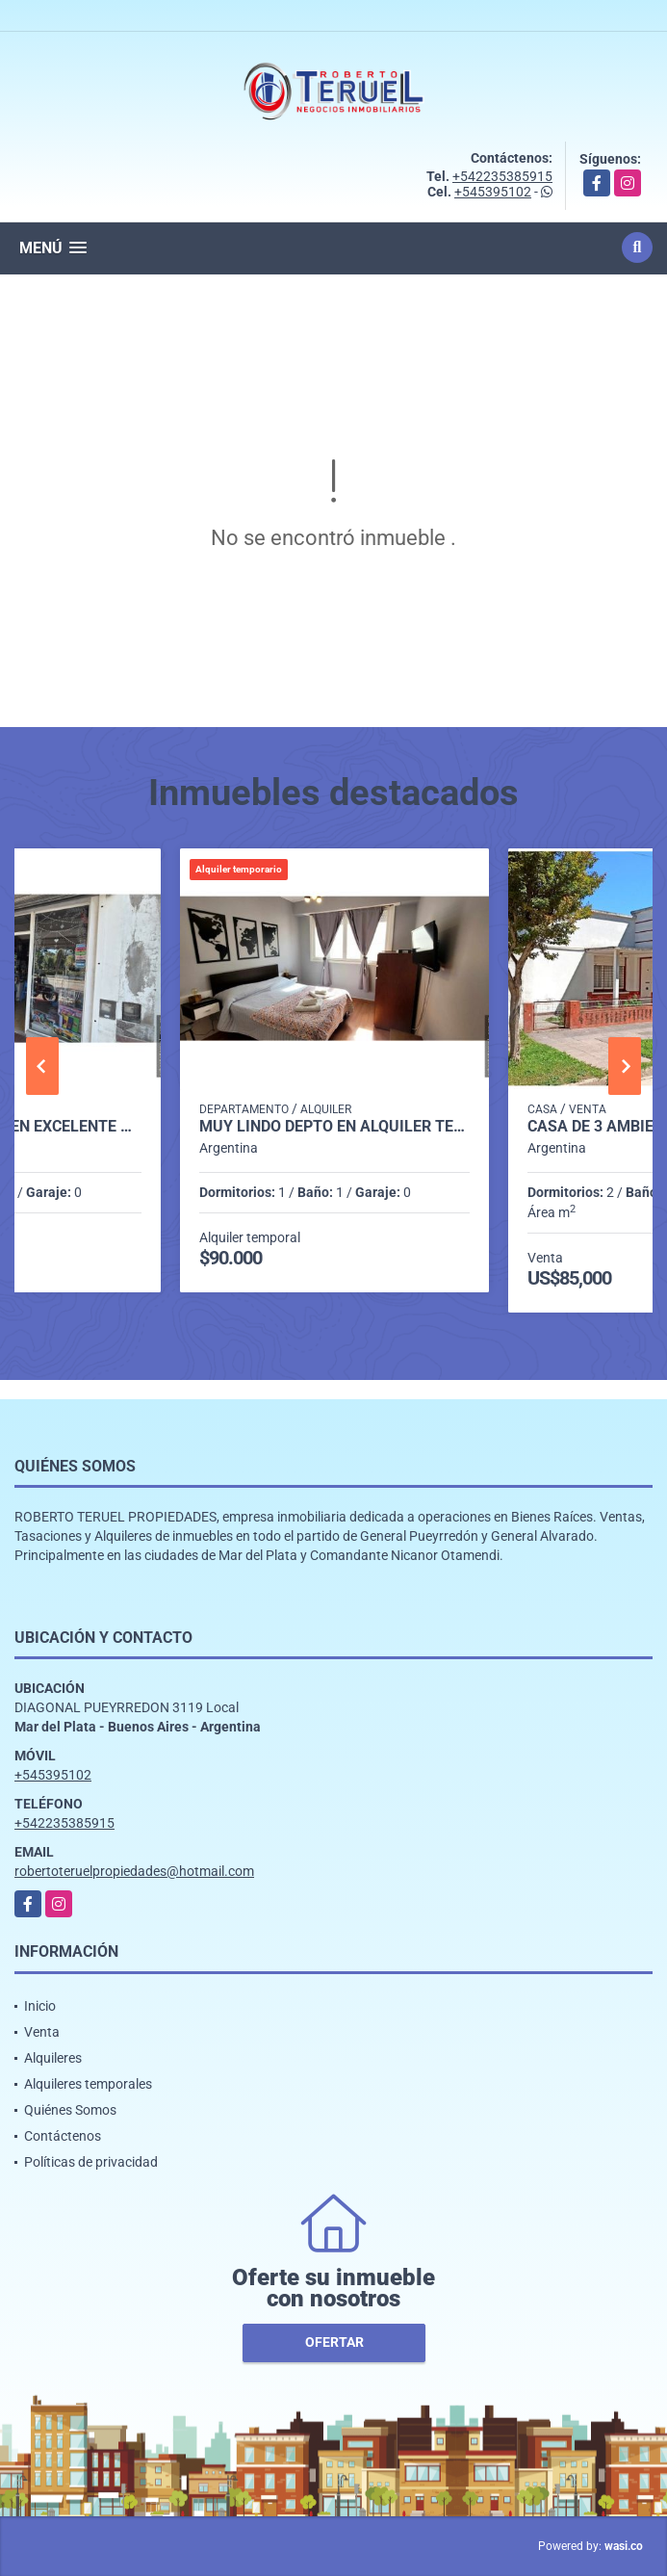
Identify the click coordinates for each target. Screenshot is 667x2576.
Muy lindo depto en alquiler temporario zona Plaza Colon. (335, 1126)
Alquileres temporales (88, 2084)
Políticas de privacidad (91, 2162)
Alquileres (53, 2058)
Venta (42, 2032)
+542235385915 (502, 176)
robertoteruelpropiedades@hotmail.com (134, 1871)
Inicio (40, 2006)
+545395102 (492, 191)
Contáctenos (62, 2136)
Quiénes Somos (70, 2110)
